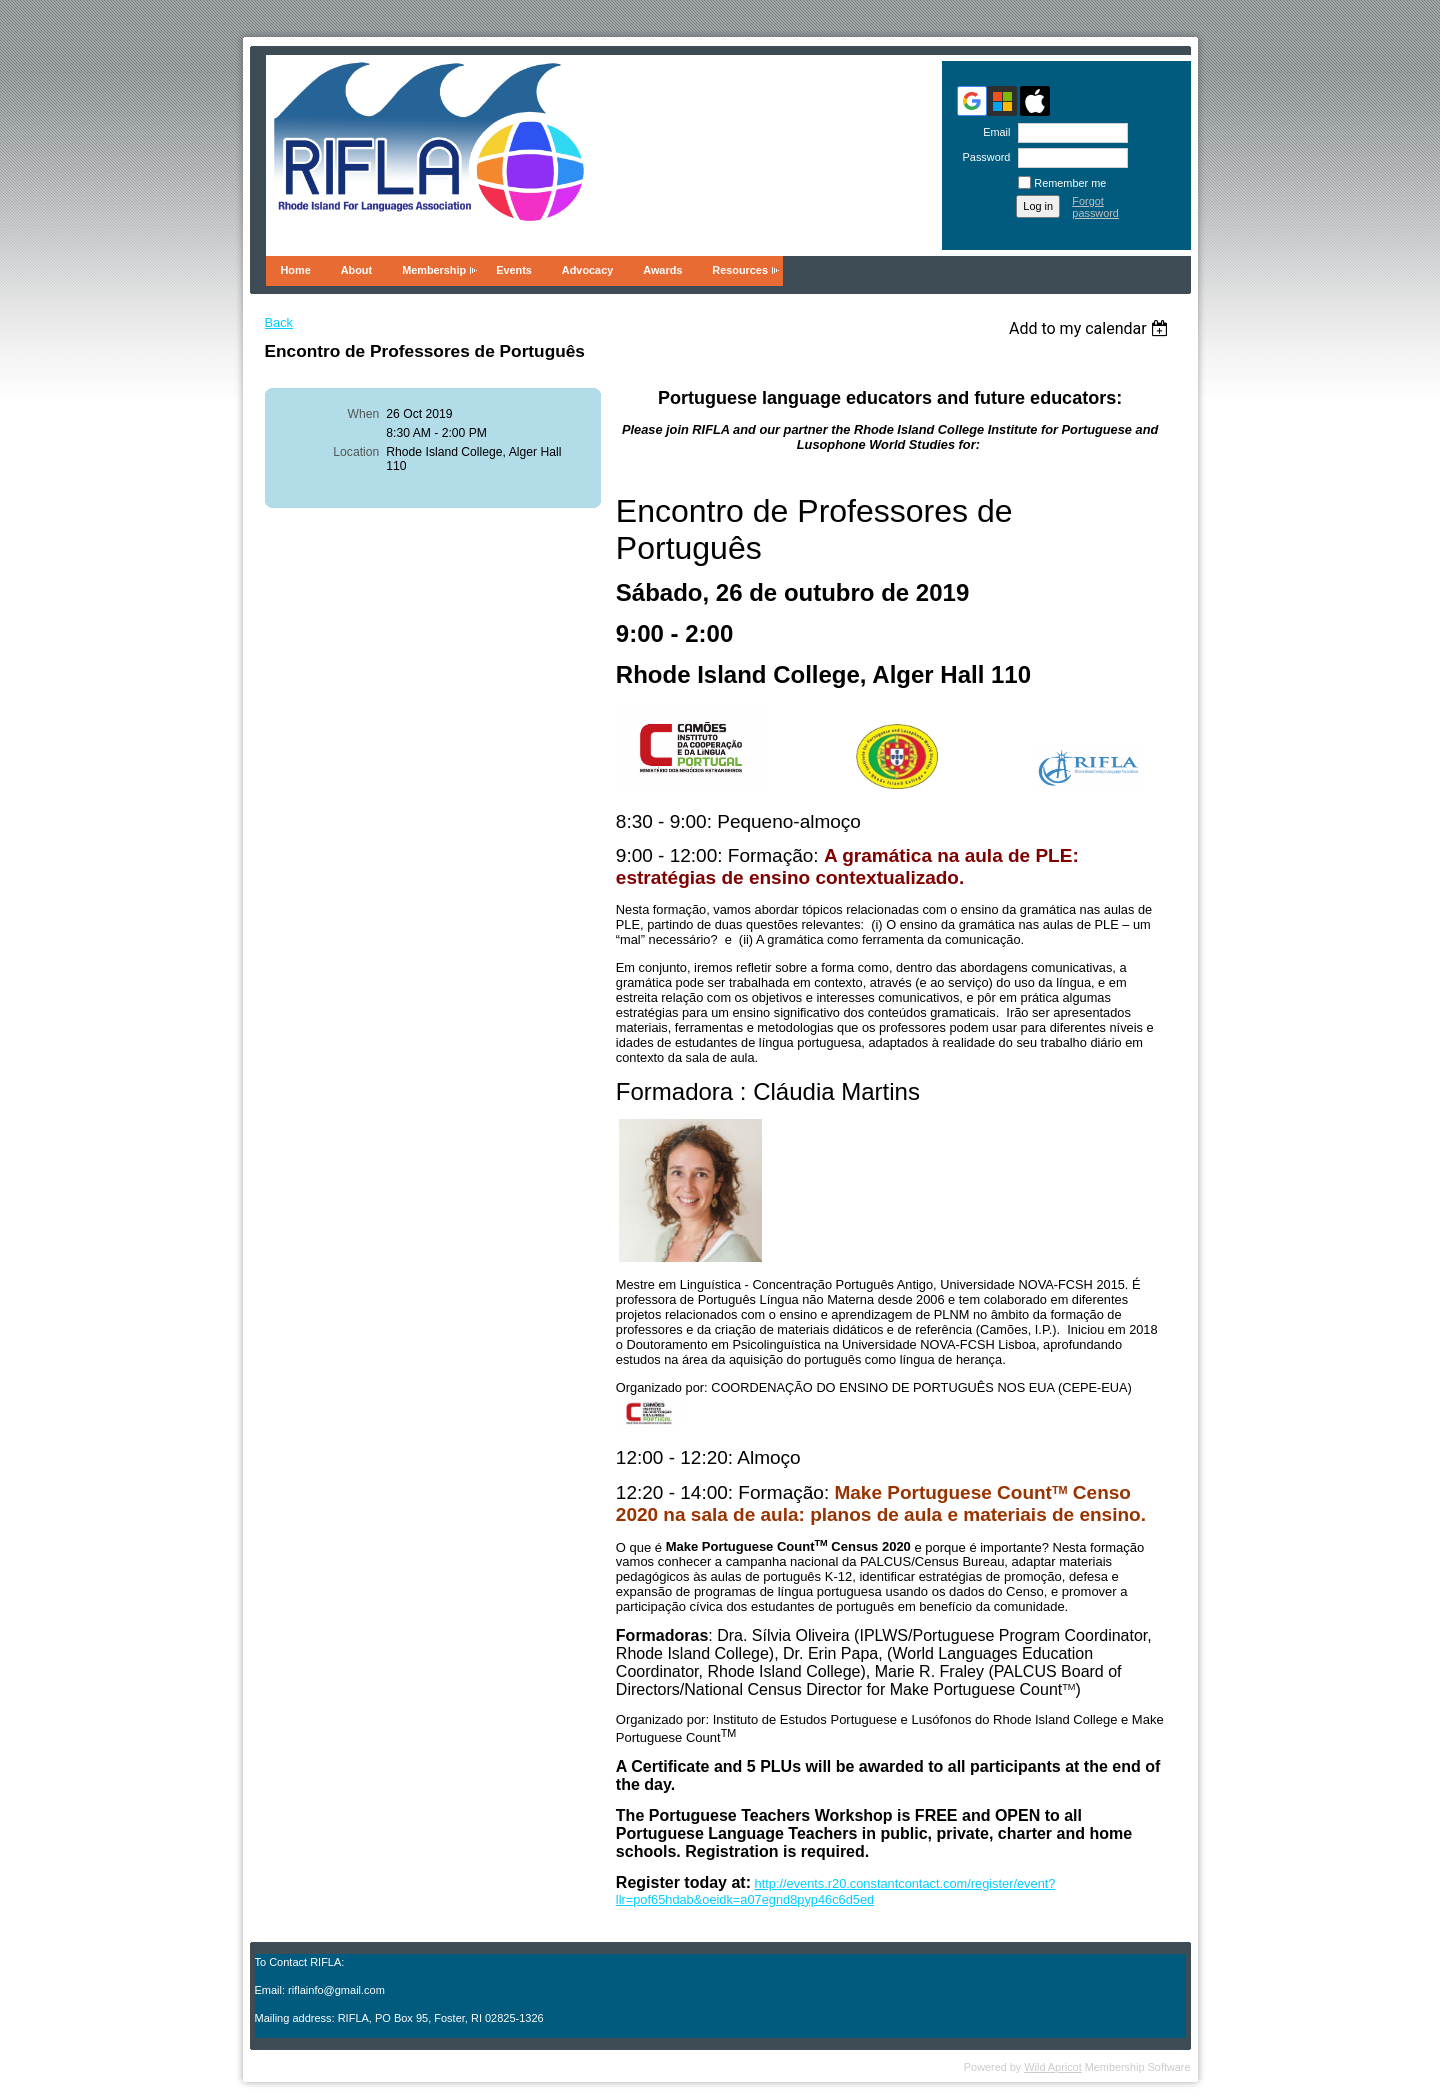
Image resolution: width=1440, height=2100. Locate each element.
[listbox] (1091, 328)
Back (279, 322)
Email (993, 132)
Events (514, 270)
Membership (434, 270)
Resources (740, 270)
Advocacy (587, 270)
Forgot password (1095, 207)
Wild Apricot (1052, 2067)
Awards (662, 270)
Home (296, 270)
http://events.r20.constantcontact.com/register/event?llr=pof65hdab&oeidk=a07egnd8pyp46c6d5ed (836, 1891)
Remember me (1070, 183)
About (356, 270)
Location (356, 452)
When (364, 414)
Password (982, 157)
